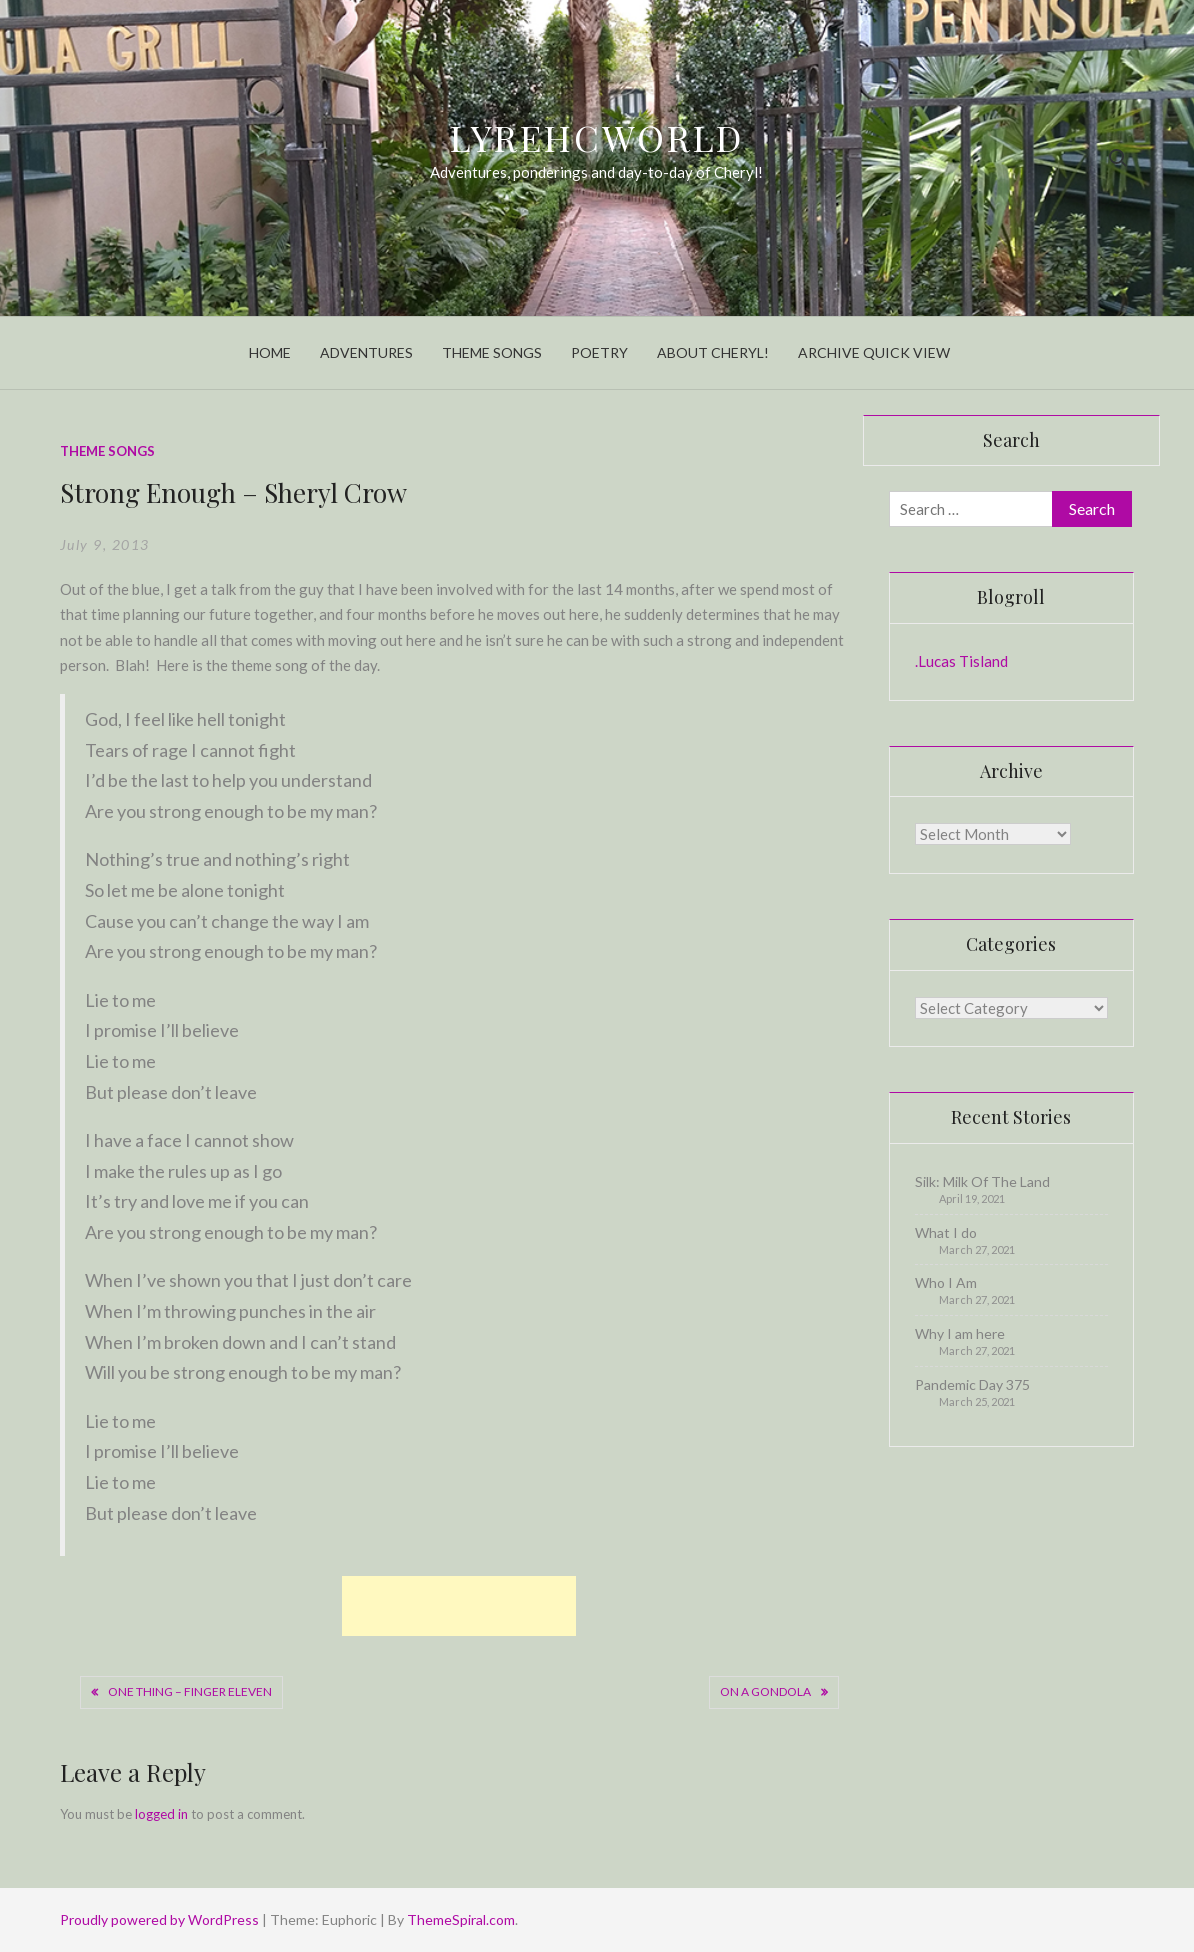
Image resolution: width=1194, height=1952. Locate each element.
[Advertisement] (459, 1606)
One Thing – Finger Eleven (190, 1691)
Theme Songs (492, 352)
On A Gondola (765, 1691)
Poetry (599, 352)
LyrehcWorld (597, 137)
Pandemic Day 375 (972, 1384)
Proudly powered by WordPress (161, 1919)
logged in (161, 1814)
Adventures (366, 352)
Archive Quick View (874, 352)
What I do (946, 1232)
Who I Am (946, 1282)
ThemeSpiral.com (461, 1919)
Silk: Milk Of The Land (982, 1181)
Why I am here (960, 1333)
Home (270, 352)
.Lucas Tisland (961, 661)
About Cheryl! (713, 352)
